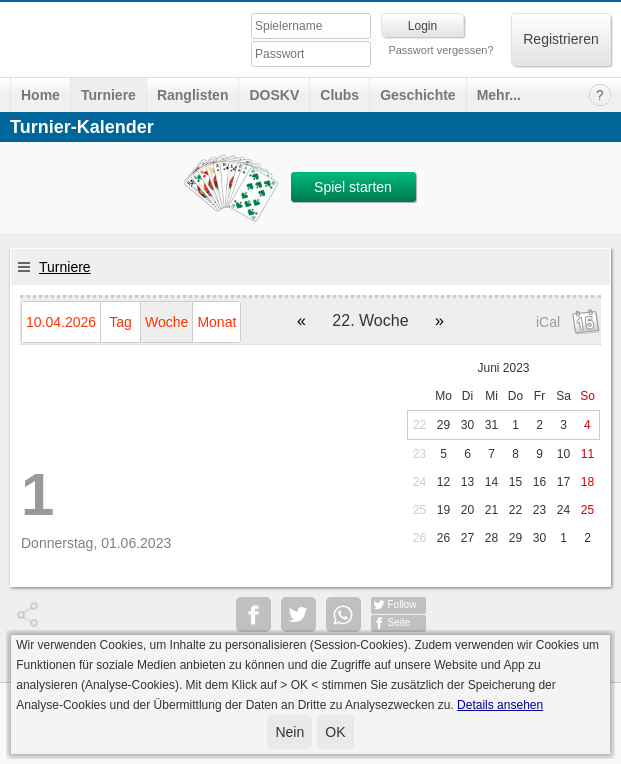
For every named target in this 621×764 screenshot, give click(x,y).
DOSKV (274, 95)
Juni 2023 (503, 368)
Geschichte (417, 95)
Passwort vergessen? (440, 50)
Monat (216, 322)
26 (419, 538)
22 (419, 425)
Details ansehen (500, 705)
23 (419, 454)
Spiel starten (353, 187)
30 (467, 425)
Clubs (339, 95)
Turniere (108, 95)
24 (419, 482)
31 (491, 425)
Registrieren (560, 39)
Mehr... (499, 95)
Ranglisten (193, 95)
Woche (166, 322)
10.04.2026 (61, 322)
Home (40, 95)
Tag (120, 322)
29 (443, 425)
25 (419, 510)
